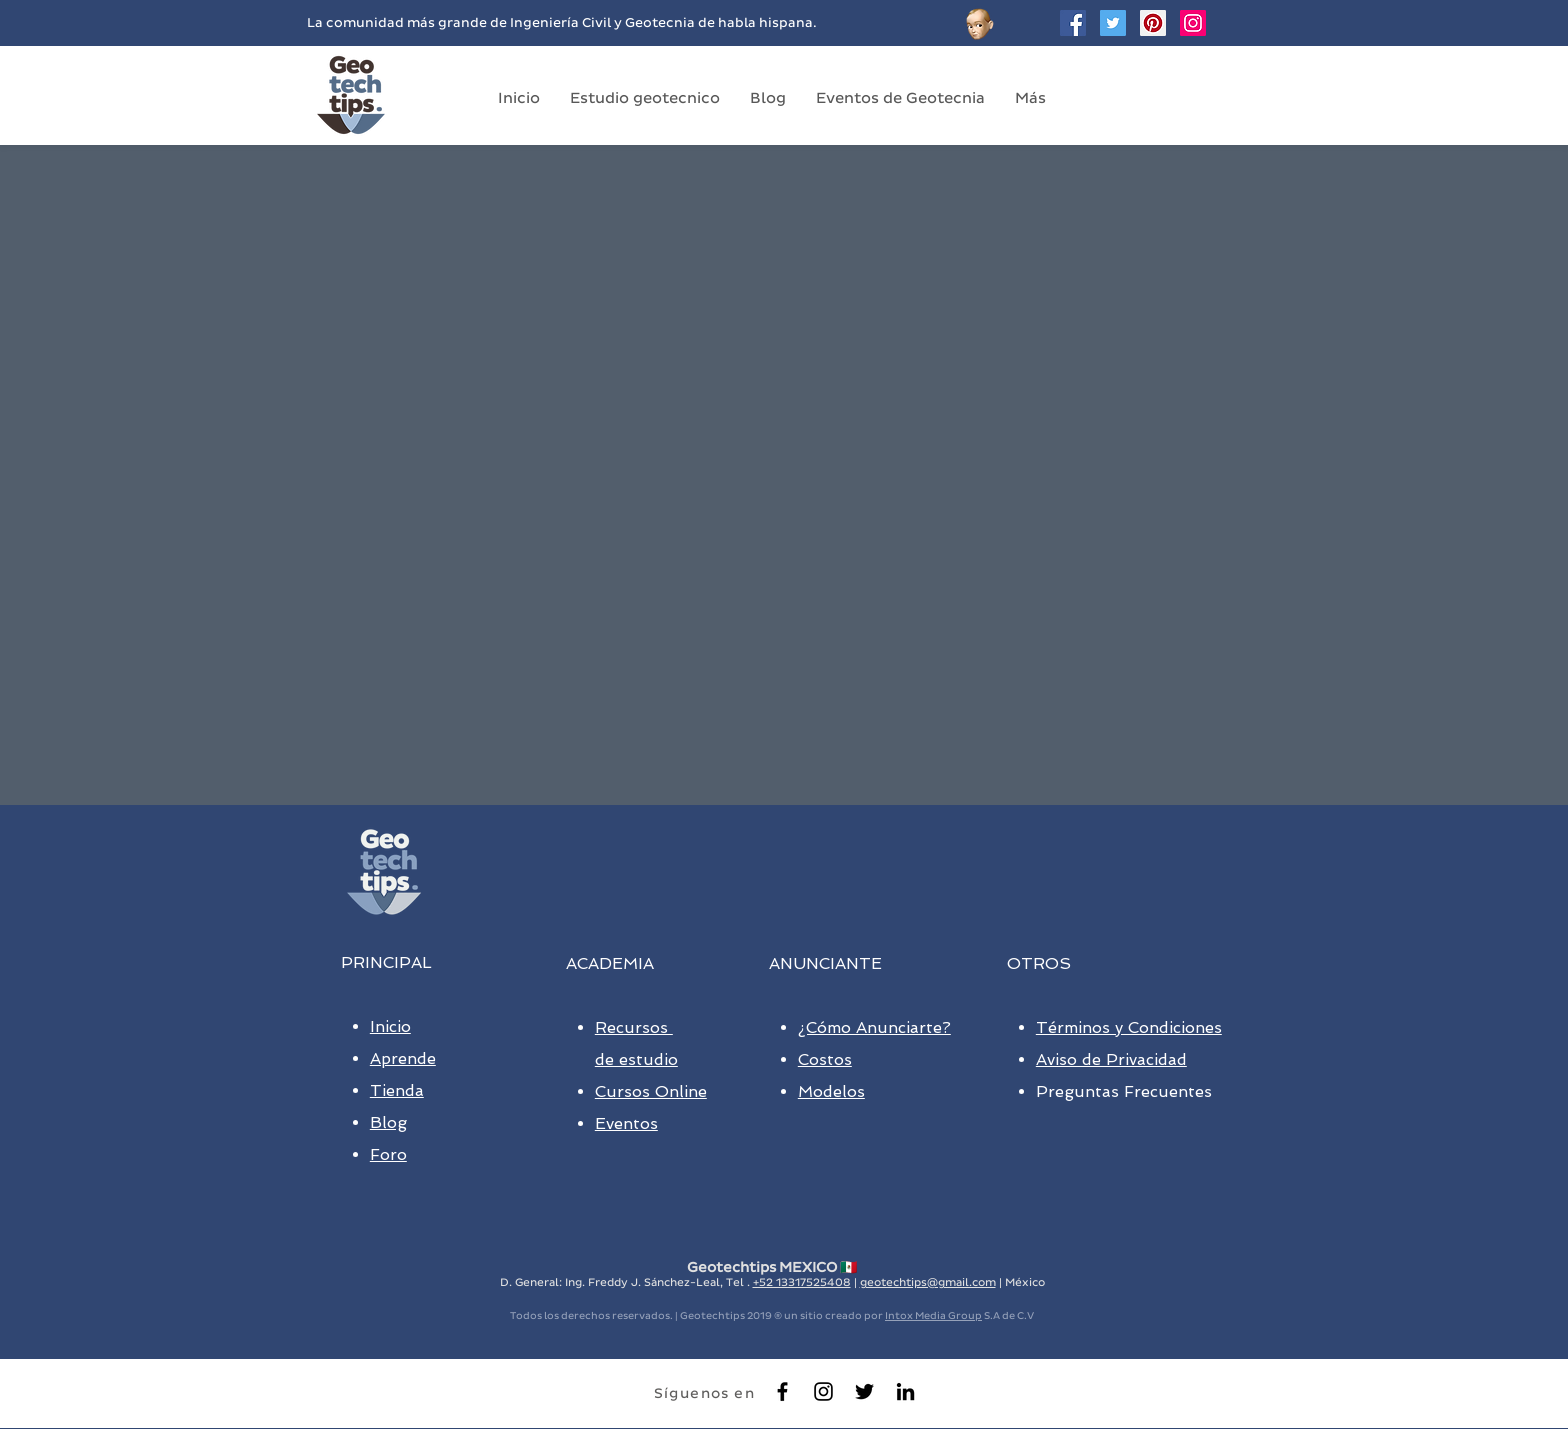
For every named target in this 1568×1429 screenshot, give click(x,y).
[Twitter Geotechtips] (1113, 23)
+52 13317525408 (802, 1282)
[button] (645, 98)
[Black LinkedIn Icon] (905, 1391)
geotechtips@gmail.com (928, 1282)
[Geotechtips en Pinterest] (1153, 23)
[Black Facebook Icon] (782, 1391)
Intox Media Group (933, 1315)
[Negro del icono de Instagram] (823, 1391)
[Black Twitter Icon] (864, 1391)
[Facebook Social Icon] (1073, 23)
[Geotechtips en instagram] (1193, 23)
